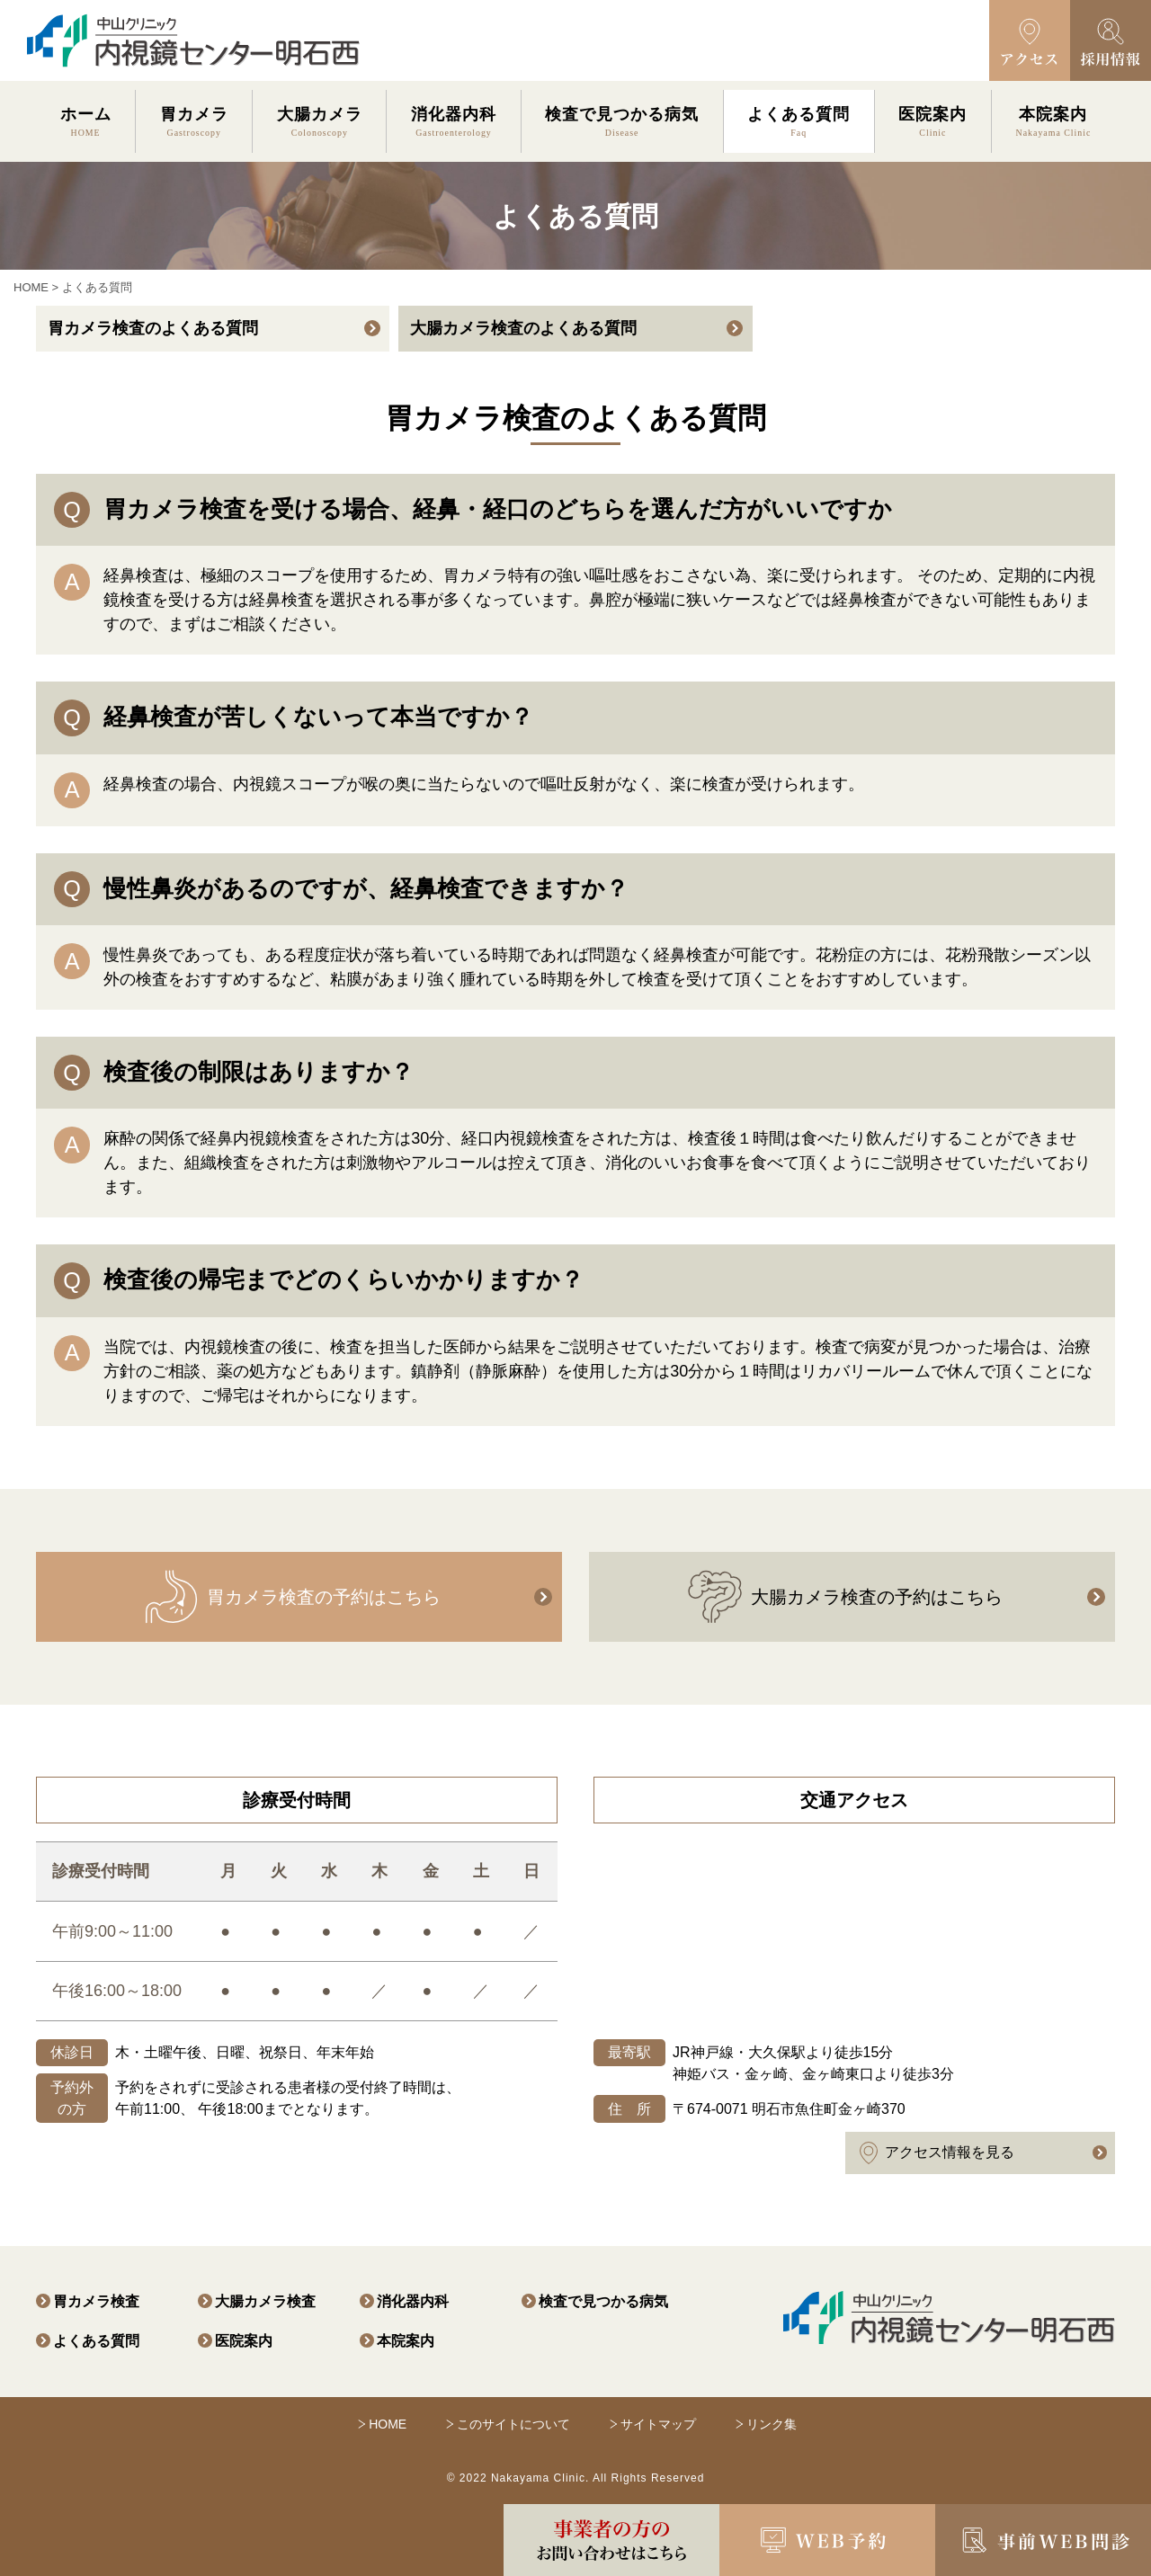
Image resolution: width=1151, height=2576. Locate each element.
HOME (31, 287)
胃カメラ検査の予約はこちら (292, 1597)
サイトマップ (658, 2424)
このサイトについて (513, 2424)
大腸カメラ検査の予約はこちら (845, 1597)
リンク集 (771, 2424)
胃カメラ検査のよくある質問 (153, 328)
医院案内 (243, 2341)
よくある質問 (96, 2341)
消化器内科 (413, 2301)
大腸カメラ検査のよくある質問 (523, 328)
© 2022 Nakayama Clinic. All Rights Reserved (576, 2478)
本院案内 (405, 2341)
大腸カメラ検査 (265, 2301)
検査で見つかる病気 (603, 2301)
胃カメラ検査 (96, 2301)
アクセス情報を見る (937, 2153)
